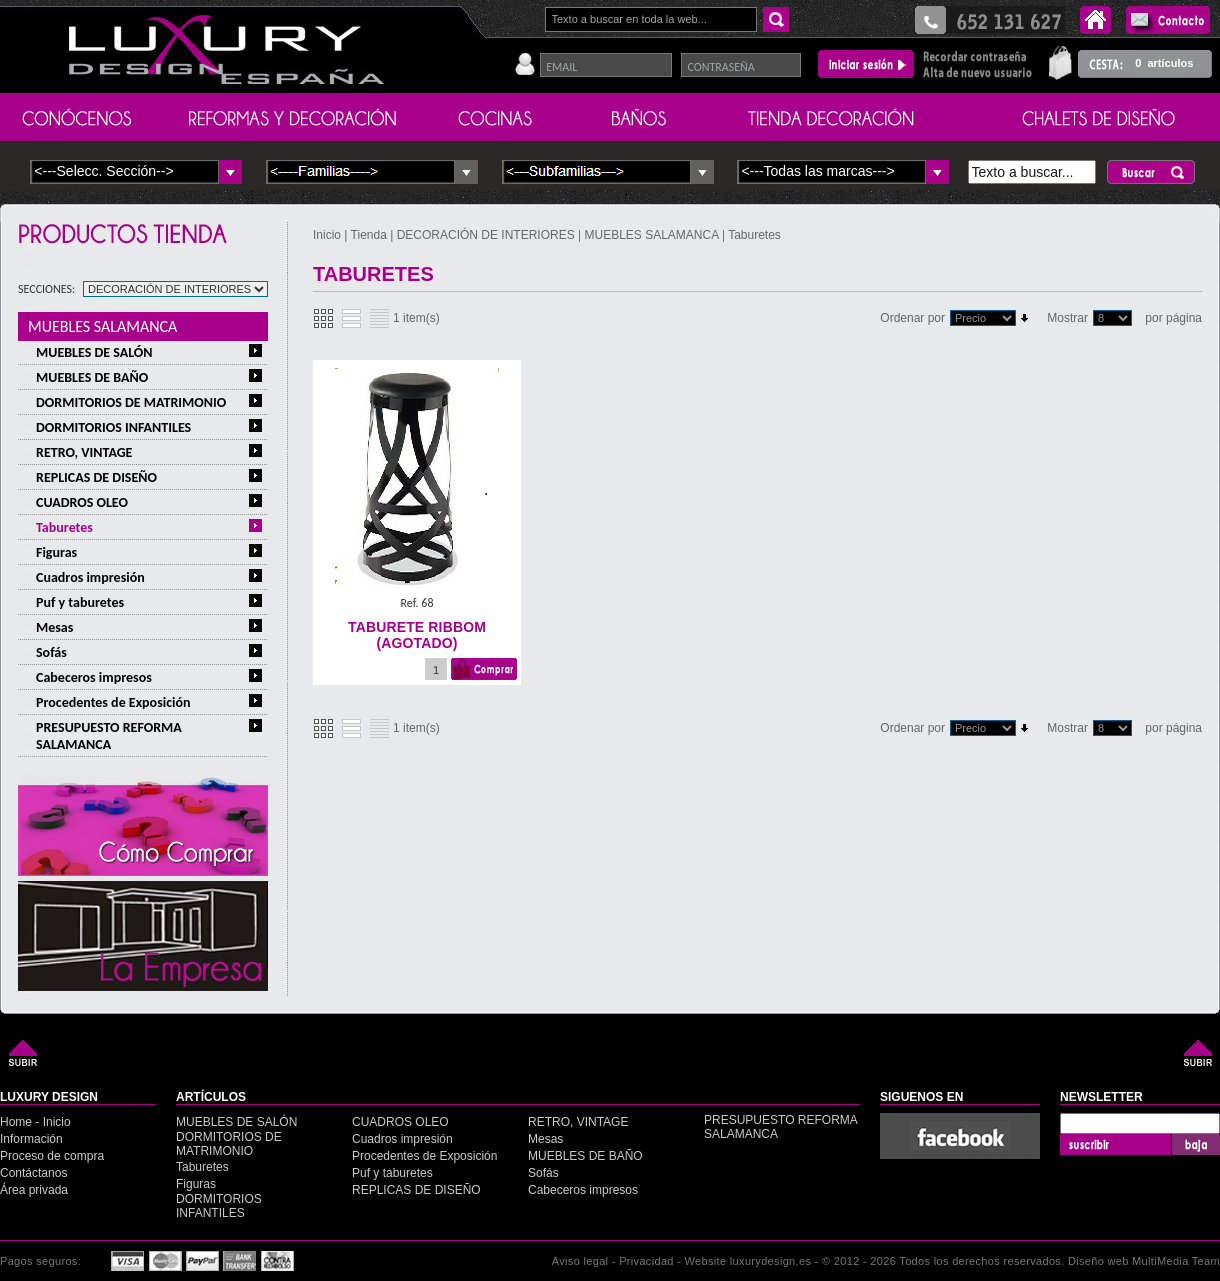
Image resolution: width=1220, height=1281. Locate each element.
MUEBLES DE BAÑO (92, 377)
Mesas (54, 627)
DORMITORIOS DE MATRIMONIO (131, 402)
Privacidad (646, 1261)
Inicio (328, 235)
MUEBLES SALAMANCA (102, 326)
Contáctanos (33, 1173)
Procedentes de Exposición (113, 702)
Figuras (56, 552)
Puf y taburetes (80, 602)
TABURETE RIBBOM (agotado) (417, 635)
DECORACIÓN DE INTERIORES (487, 235)
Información (31, 1139)
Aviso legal (580, 1261)
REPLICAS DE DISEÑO (96, 477)
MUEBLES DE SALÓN (94, 352)
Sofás (51, 652)
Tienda (369, 235)
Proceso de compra (52, 1156)
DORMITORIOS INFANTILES (113, 427)
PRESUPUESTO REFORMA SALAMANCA (109, 736)
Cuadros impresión (90, 577)
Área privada (34, 1190)
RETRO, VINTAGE (84, 452)
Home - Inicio (35, 1122)
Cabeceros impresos (94, 677)
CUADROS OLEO (82, 502)
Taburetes (64, 527)
